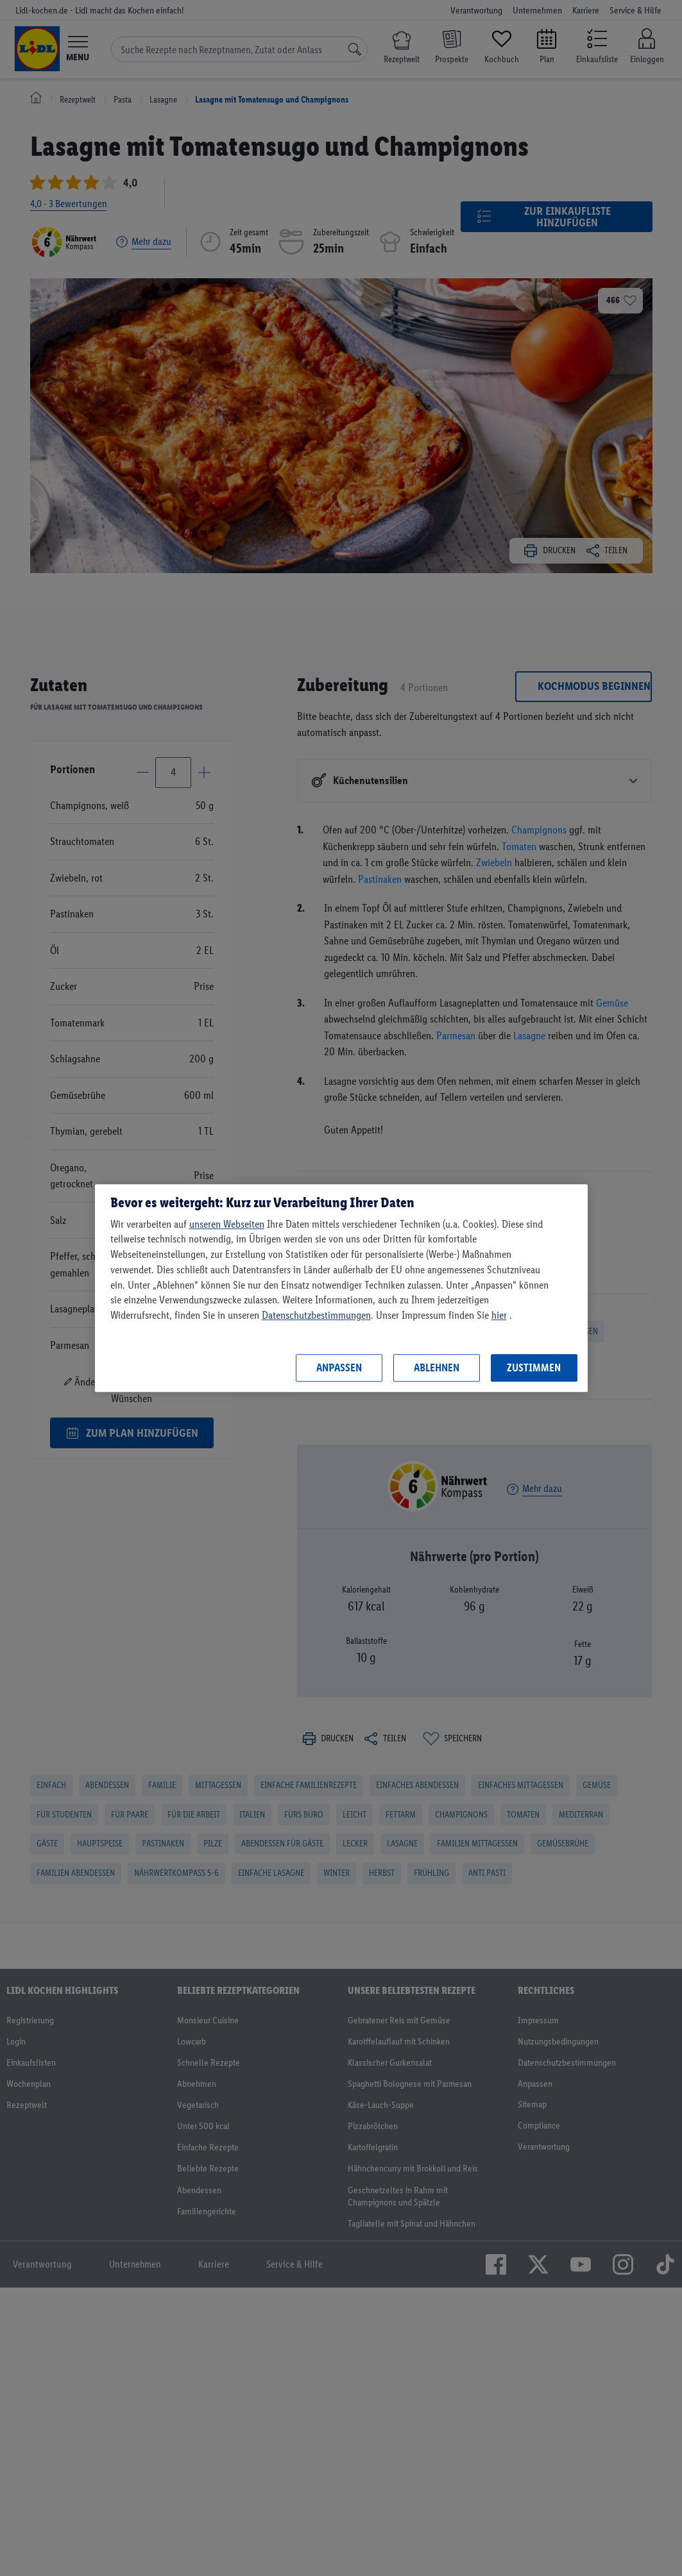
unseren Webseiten (226, 1223)
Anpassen (339, 1367)
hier (499, 1315)
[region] (341, 1288)
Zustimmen (534, 1367)
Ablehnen (436, 1367)
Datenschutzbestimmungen (316, 1315)
